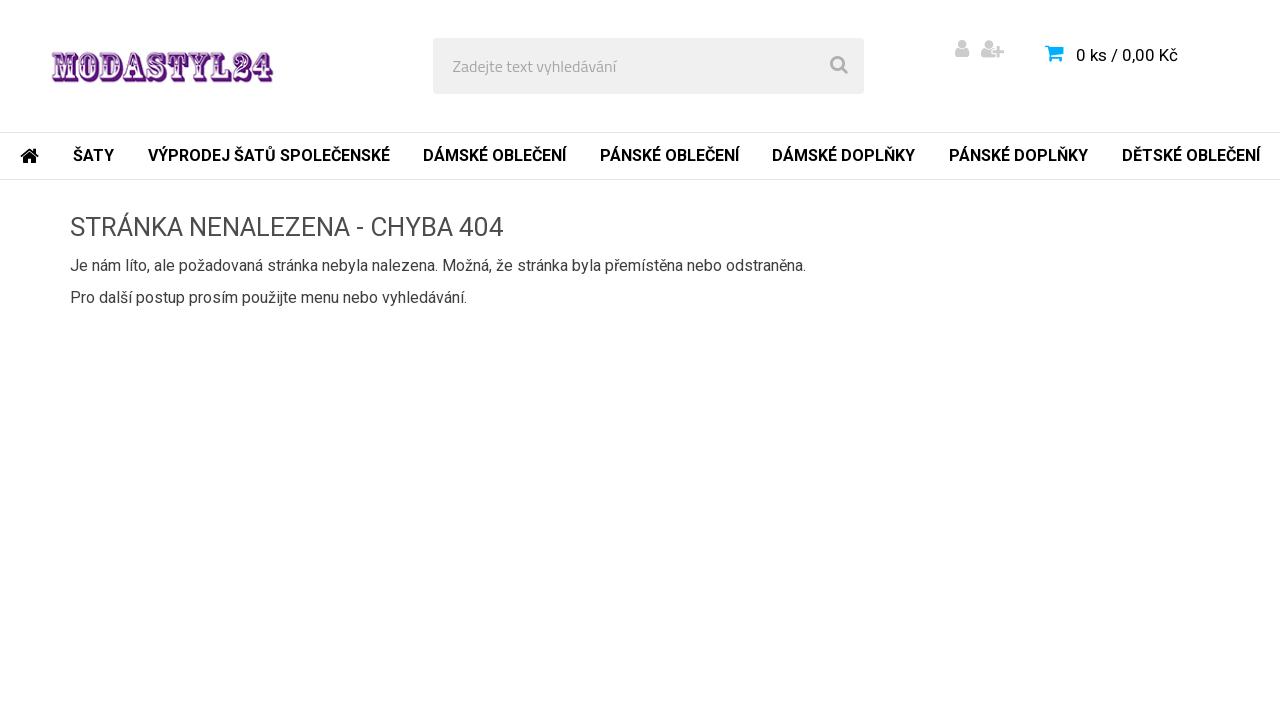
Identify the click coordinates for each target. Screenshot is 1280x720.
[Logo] (161, 66)
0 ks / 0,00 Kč (1127, 55)
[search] (839, 66)
